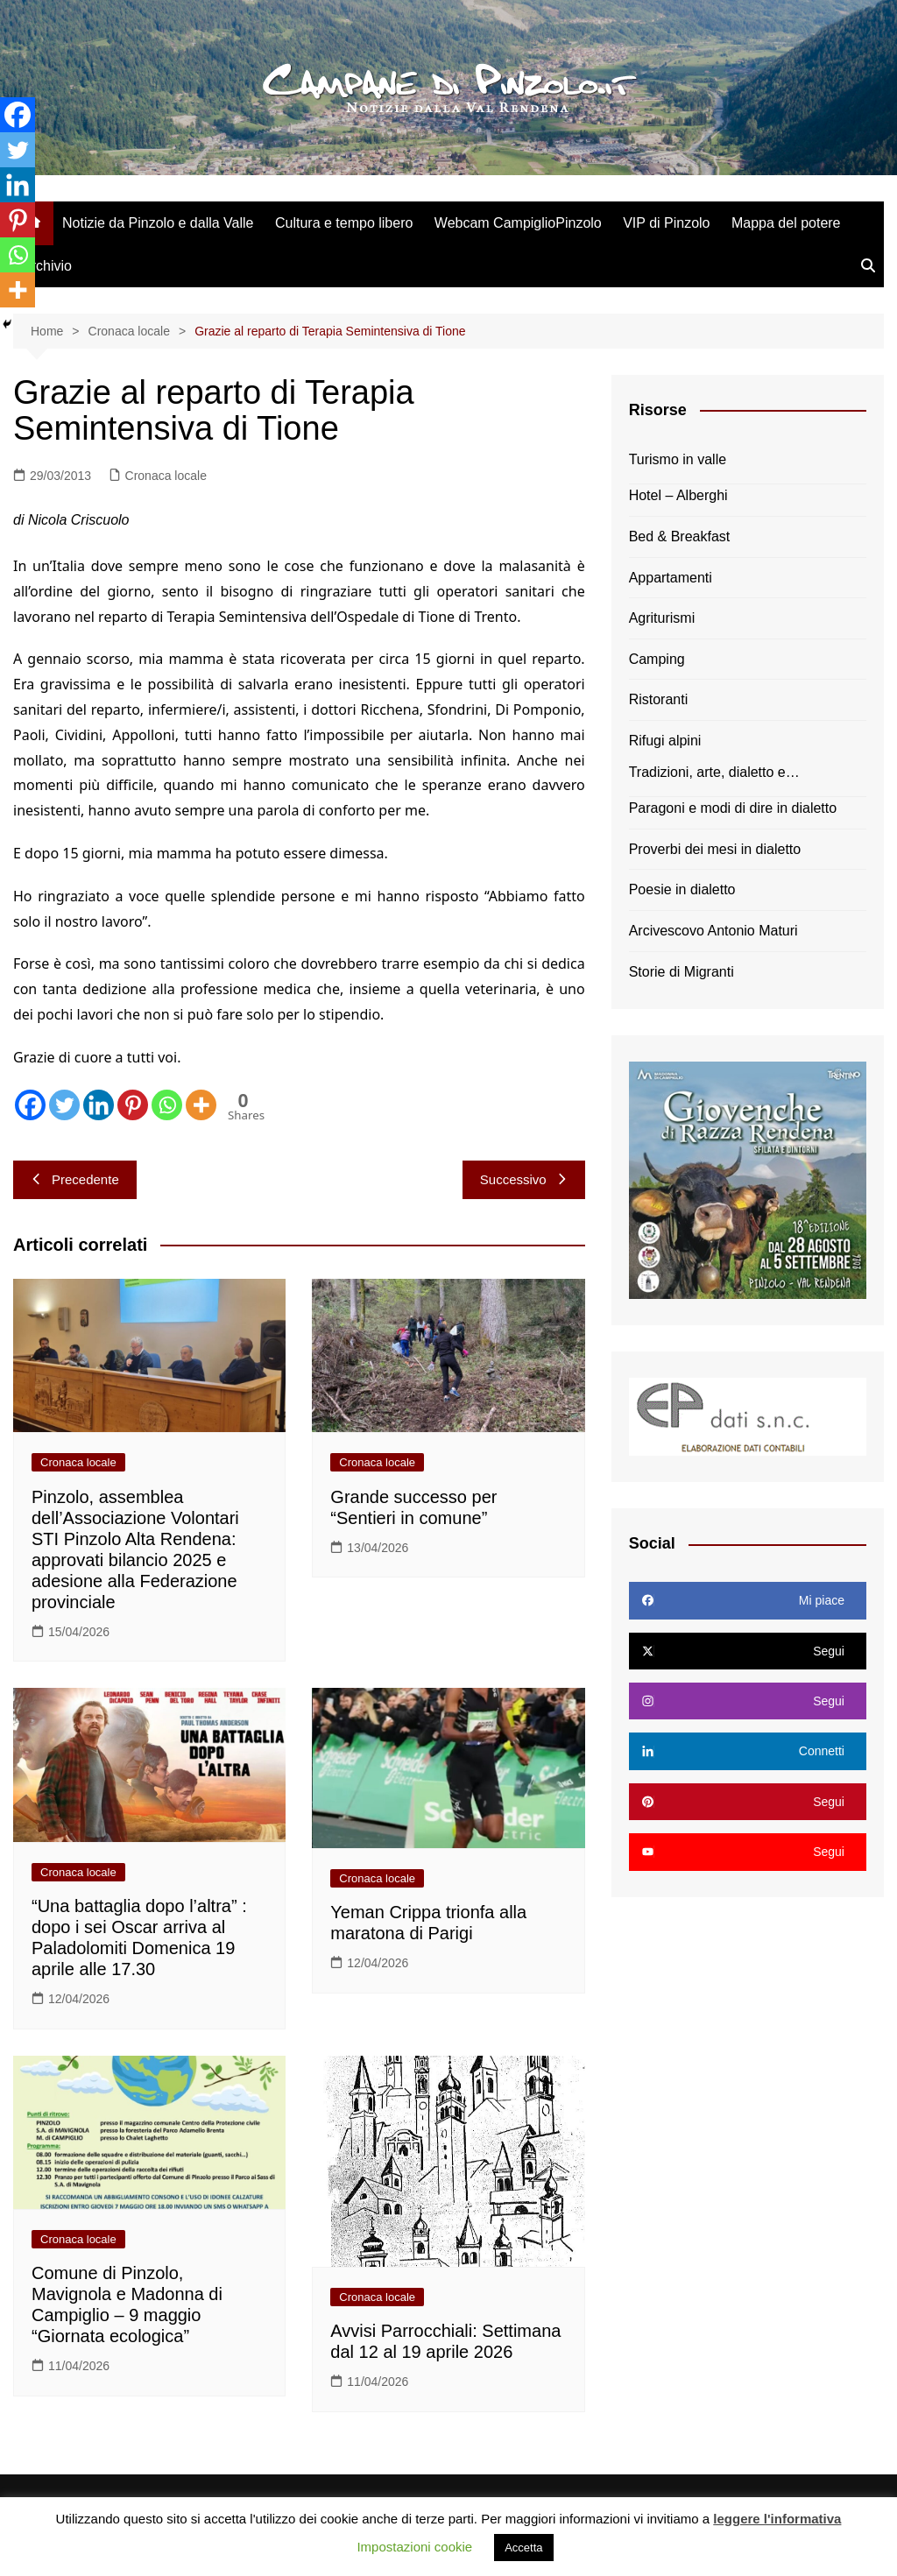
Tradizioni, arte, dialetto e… (714, 772)
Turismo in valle (677, 459)
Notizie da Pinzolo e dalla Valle (158, 222)
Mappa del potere (786, 222)
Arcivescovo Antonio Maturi (713, 930)
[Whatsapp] (167, 1105)
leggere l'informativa (777, 2518)
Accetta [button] (523, 2547)
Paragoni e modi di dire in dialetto (733, 808)
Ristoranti (659, 699)
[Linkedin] (98, 1105)
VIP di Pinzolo (666, 222)
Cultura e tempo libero (344, 222)
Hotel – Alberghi (678, 495)
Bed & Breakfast (680, 536)
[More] (201, 1105)
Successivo (524, 1179)
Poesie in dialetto (682, 889)
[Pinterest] (132, 1105)
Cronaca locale (166, 476)
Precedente (75, 1179)
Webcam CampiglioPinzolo (518, 222)
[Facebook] (30, 1105)
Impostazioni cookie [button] (414, 2546)
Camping (657, 659)
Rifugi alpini (665, 740)
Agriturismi (662, 617)
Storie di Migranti (681, 971)
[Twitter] (64, 1105)
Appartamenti (670, 577)
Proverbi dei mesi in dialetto (715, 849)
